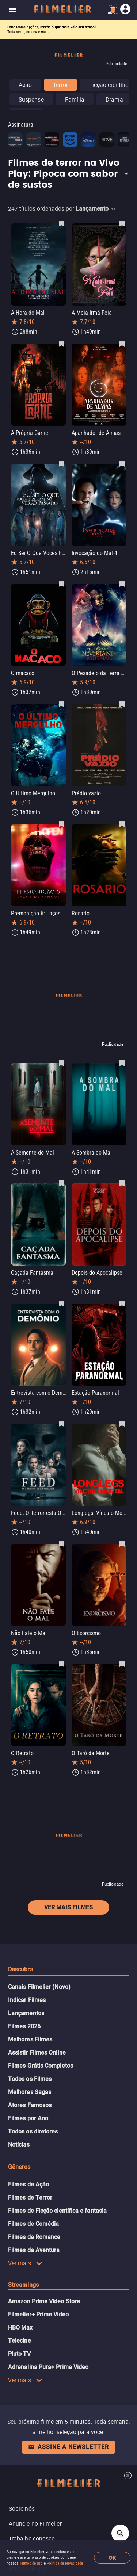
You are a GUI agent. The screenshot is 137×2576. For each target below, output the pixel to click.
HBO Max (20, 2327)
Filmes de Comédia (33, 2223)
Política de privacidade (65, 2563)
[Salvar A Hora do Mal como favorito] (61, 223)
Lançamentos (26, 2013)
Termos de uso (31, 2563)
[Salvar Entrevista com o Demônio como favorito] (61, 1303)
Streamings (23, 2284)
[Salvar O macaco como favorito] (61, 583)
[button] (68, 174)
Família (75, 99)
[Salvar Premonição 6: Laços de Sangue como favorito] (61, 823)
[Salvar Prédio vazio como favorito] (122, 703)
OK (112, 2558)
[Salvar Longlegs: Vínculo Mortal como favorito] (122, 1423)
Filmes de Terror (30, 2197)
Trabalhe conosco (32, 2538)
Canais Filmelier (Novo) (39, 1986)
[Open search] (120, 2533)
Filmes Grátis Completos (40, 2065)
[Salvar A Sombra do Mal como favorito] (122, 1063)
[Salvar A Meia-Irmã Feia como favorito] (122, 223)
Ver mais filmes (68, 1907)
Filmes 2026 (24, 2026)
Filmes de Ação (28, 2184)
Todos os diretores (33, 2131)
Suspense (31, 99)
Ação (25, 85)
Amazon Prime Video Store (44, 2301)
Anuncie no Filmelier (35, 2523)
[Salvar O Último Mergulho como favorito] (61, 703)
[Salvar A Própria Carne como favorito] (61, 343)
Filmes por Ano (28, 2118)
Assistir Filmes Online (37, 2052)
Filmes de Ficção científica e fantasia (57, 2210)
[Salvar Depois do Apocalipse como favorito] (122, 1183)
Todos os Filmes (30, 2078)
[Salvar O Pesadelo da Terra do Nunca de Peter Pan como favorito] (122, 583)
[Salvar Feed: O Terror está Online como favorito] (61, 1423)
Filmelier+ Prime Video (38, 2314)
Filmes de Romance (34, 2237)
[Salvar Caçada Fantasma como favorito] (61, 1183)
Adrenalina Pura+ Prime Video (48, 2366)
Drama (114, 99)
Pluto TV (19, 2353)
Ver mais (25, 2263)
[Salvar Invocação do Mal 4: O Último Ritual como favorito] (122, 463)
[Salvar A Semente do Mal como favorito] (61, 1063)
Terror (60, 85)
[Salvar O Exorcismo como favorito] (122, 1543)
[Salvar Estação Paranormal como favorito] (122, 1303)
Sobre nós (22, 2508)
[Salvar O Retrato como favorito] (61, 1663)
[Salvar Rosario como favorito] (122, 823)
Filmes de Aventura (34, 2250)
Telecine (19, 2340)
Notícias (19, 2144)
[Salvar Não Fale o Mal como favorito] (61, 1543)
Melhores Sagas (29, 2092)
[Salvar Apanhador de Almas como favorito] (122, 343)
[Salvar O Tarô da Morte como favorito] (122, 1663)
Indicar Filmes (27, 2000)
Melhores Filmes (30, 2039)
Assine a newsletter (68, 2446)
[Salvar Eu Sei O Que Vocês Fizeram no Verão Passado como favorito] (61, 463)
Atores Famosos (30, 2105)
